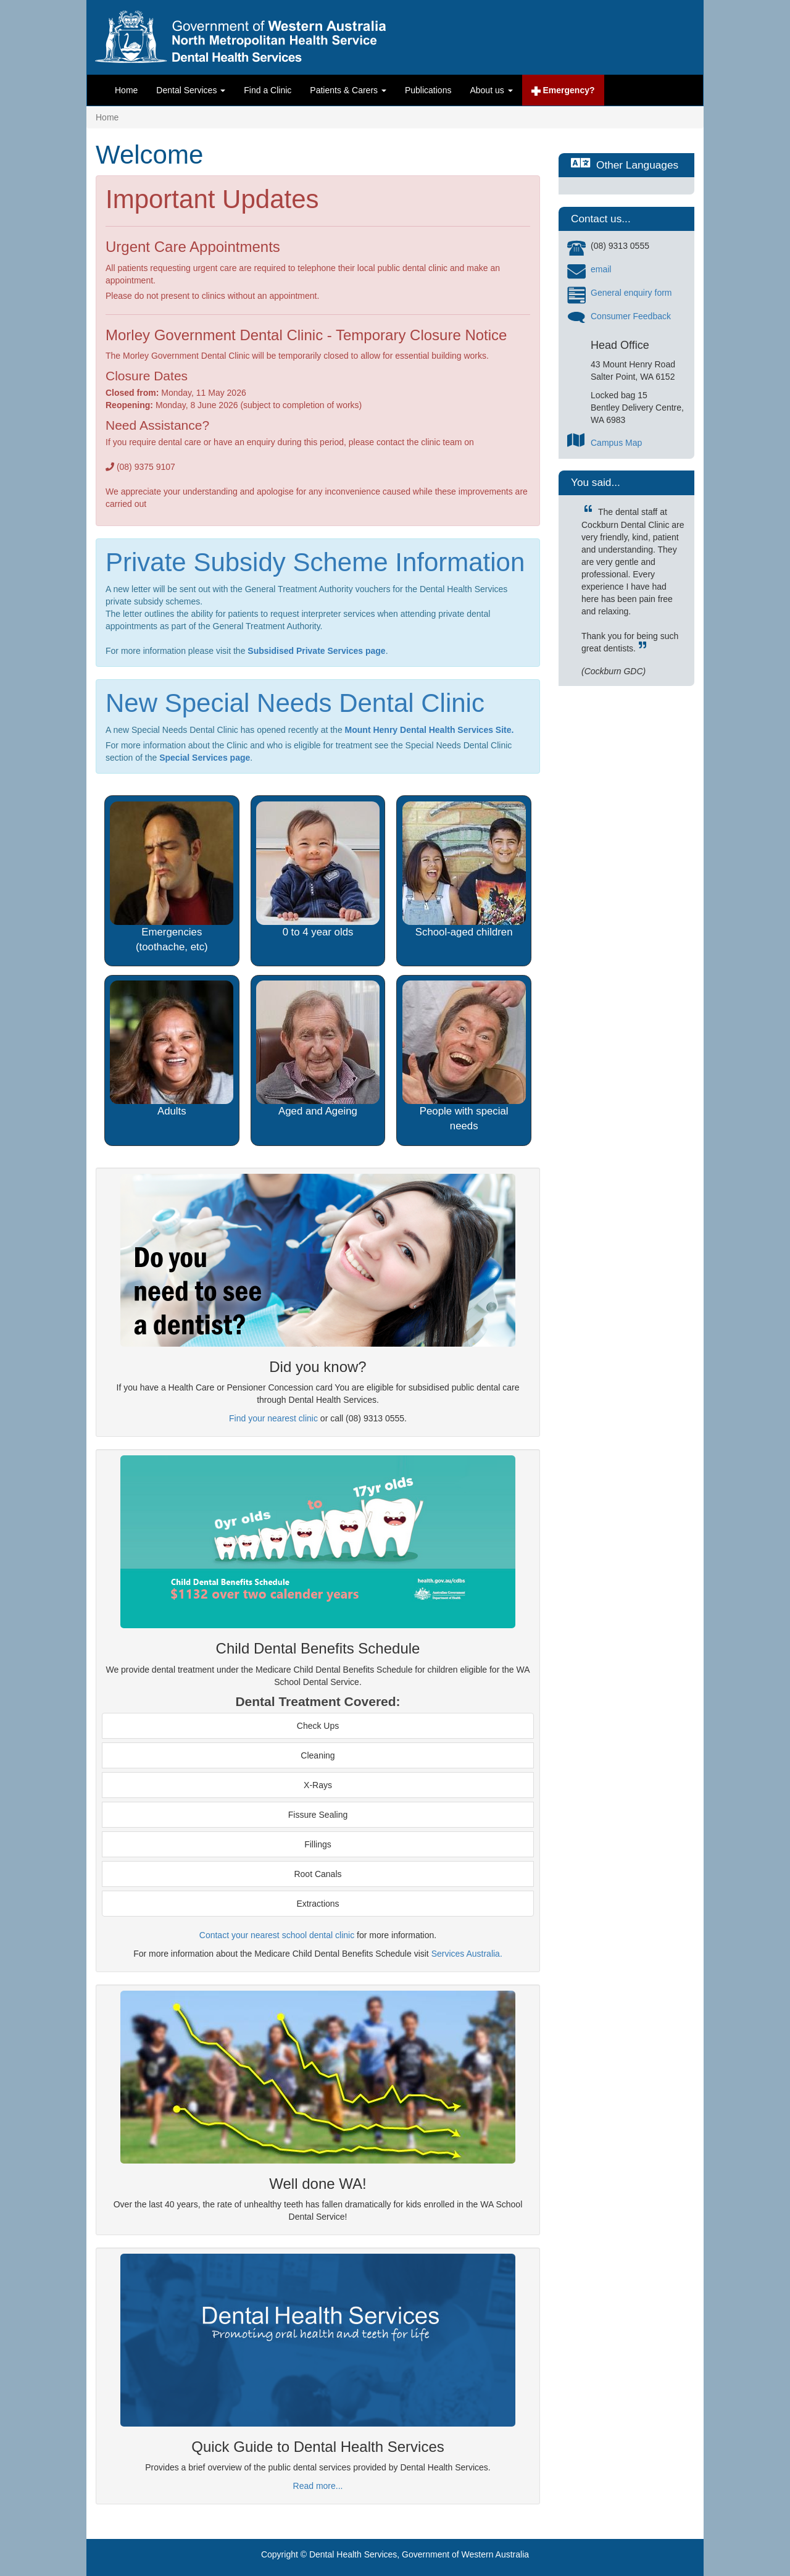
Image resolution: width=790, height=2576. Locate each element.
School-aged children (464, 932)
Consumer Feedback (631, 316)
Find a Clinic (267, 90)
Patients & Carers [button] (348, 90)
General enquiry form (631, 293)
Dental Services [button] (190, 90)
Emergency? (563, 90)
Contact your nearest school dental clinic (276, 1935)
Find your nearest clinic (273, 1418)
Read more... (318, 2486)
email (601, 269)
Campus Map (616, 443)
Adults (171, 1111)
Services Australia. (466, 1954)
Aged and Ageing (317, 1111)
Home (126, 90)
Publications (428, 90)
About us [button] (491, 90)
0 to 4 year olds (318, 932)
